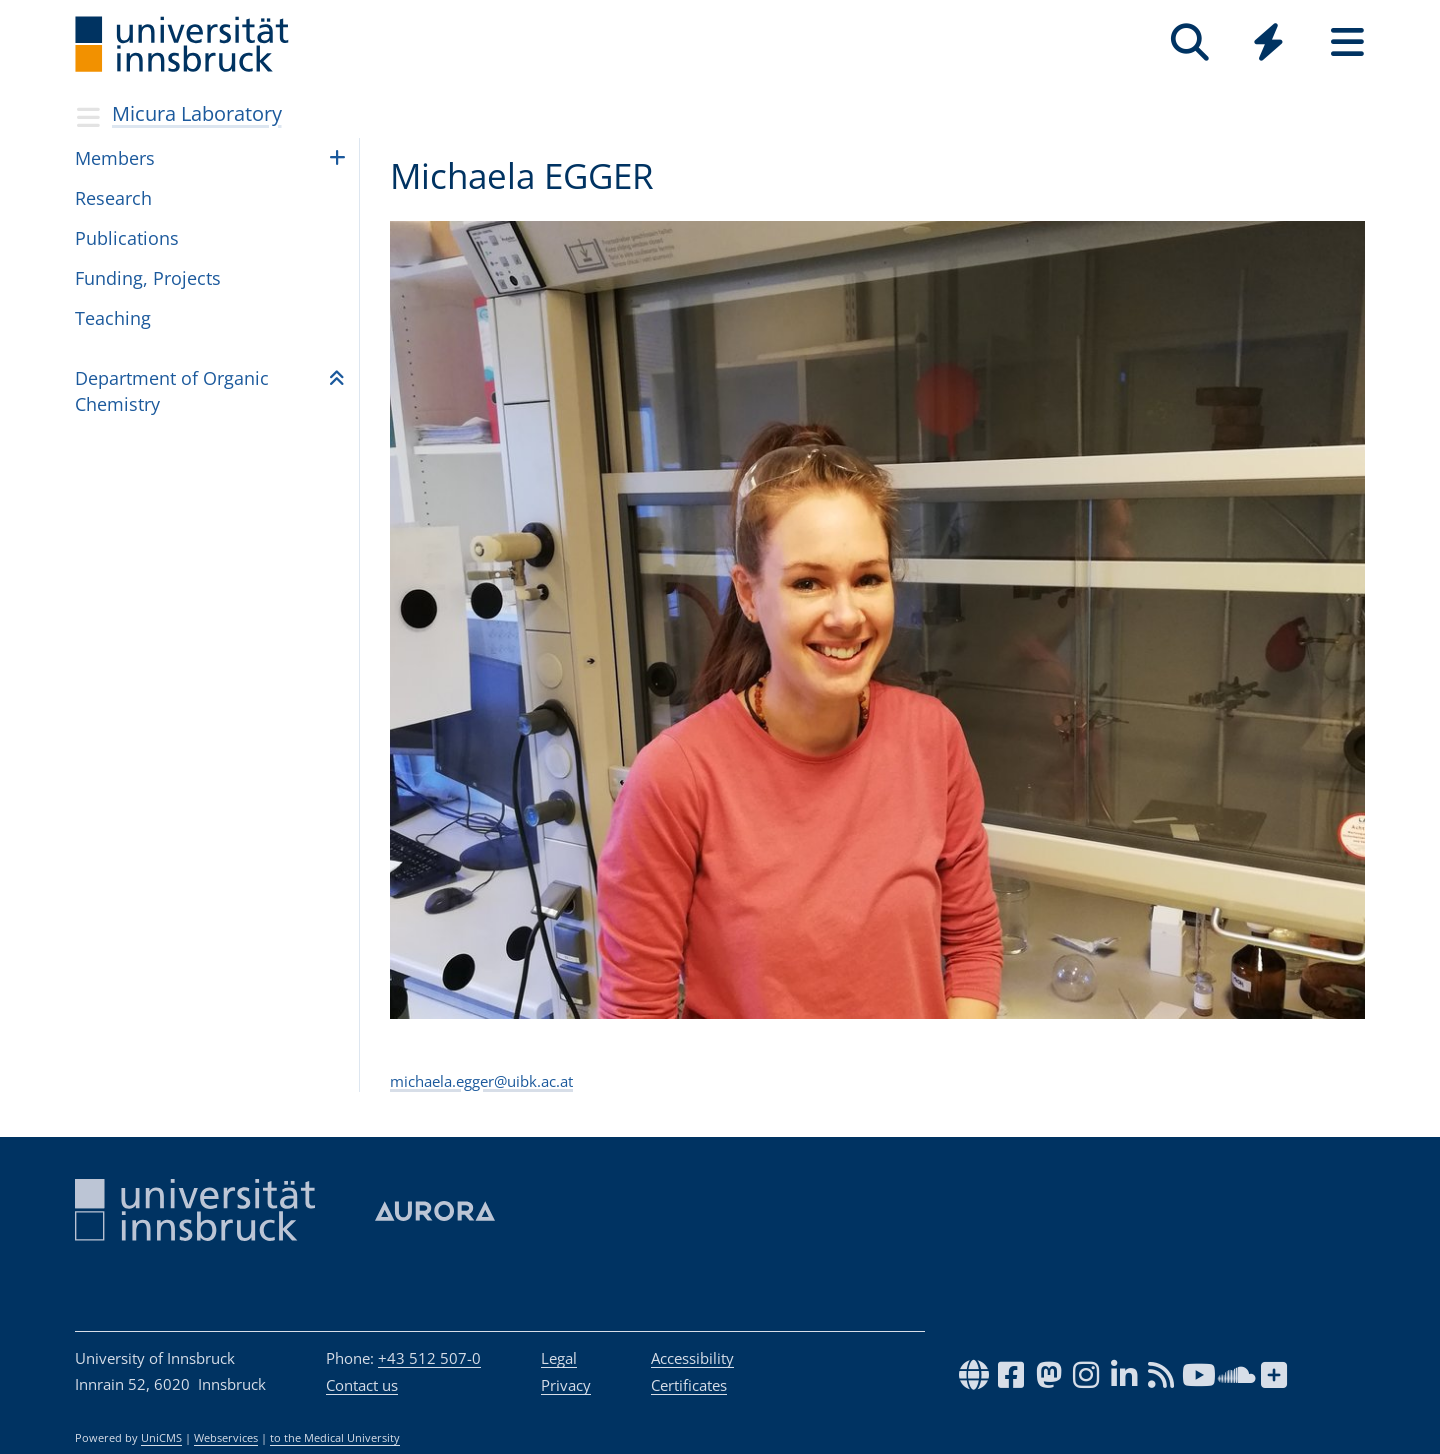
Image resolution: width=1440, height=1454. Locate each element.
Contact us (362, 1385)
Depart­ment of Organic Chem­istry (172, 390)
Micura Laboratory (197, 113)
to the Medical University (335, 1438)
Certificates (689, 1385)
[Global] (1268, 44)
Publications (127, 238)
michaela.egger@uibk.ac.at (481, 1081)
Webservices (226, 1438)
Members (115, 158)
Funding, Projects (148, 278)
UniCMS (161, 1438)
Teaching (113, 318)
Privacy (566, 1385)
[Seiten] (1347, 42)
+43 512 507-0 (429, 1358)
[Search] (1189, 42)
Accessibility (692, 1358)
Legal (559, 1358)
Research (113, 198)
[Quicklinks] (1268, 42)
